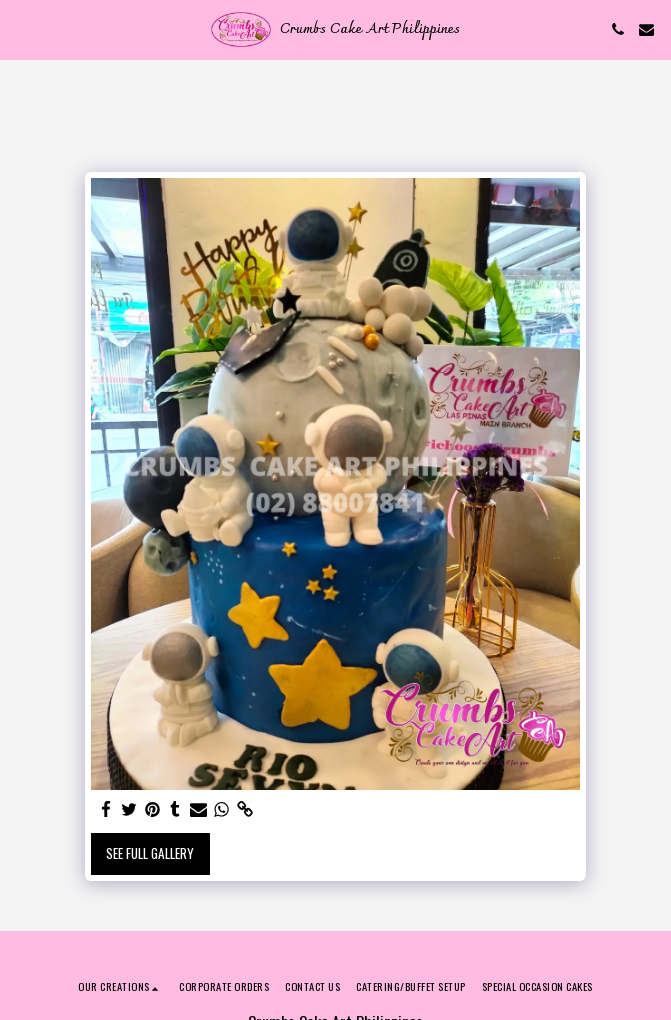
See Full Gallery (150, 853)
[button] (22, 29)
